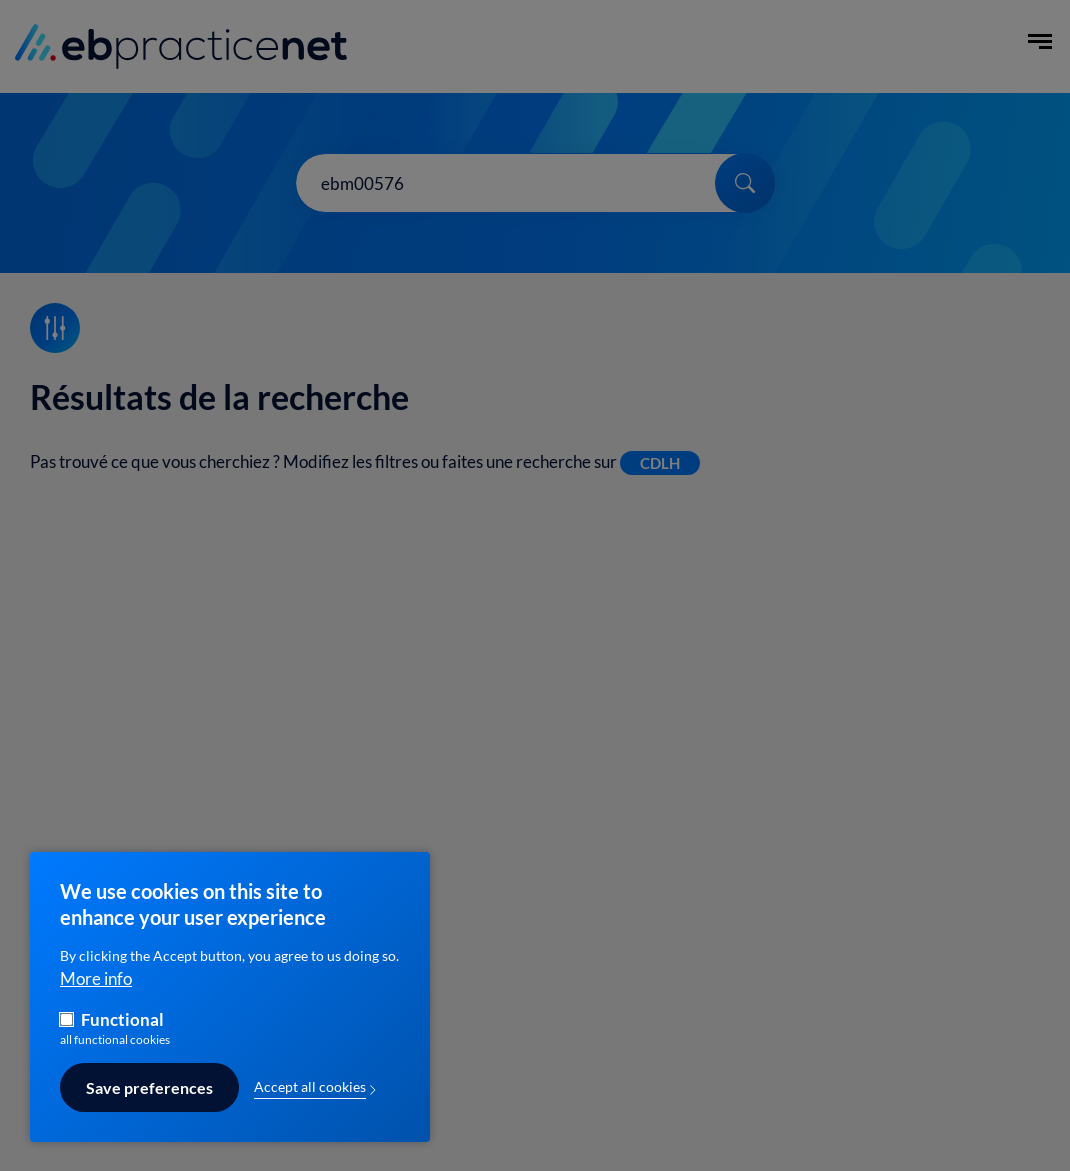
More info (96, 988)
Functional (122, 1030)
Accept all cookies (310, 1098)
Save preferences (149, 1098)
